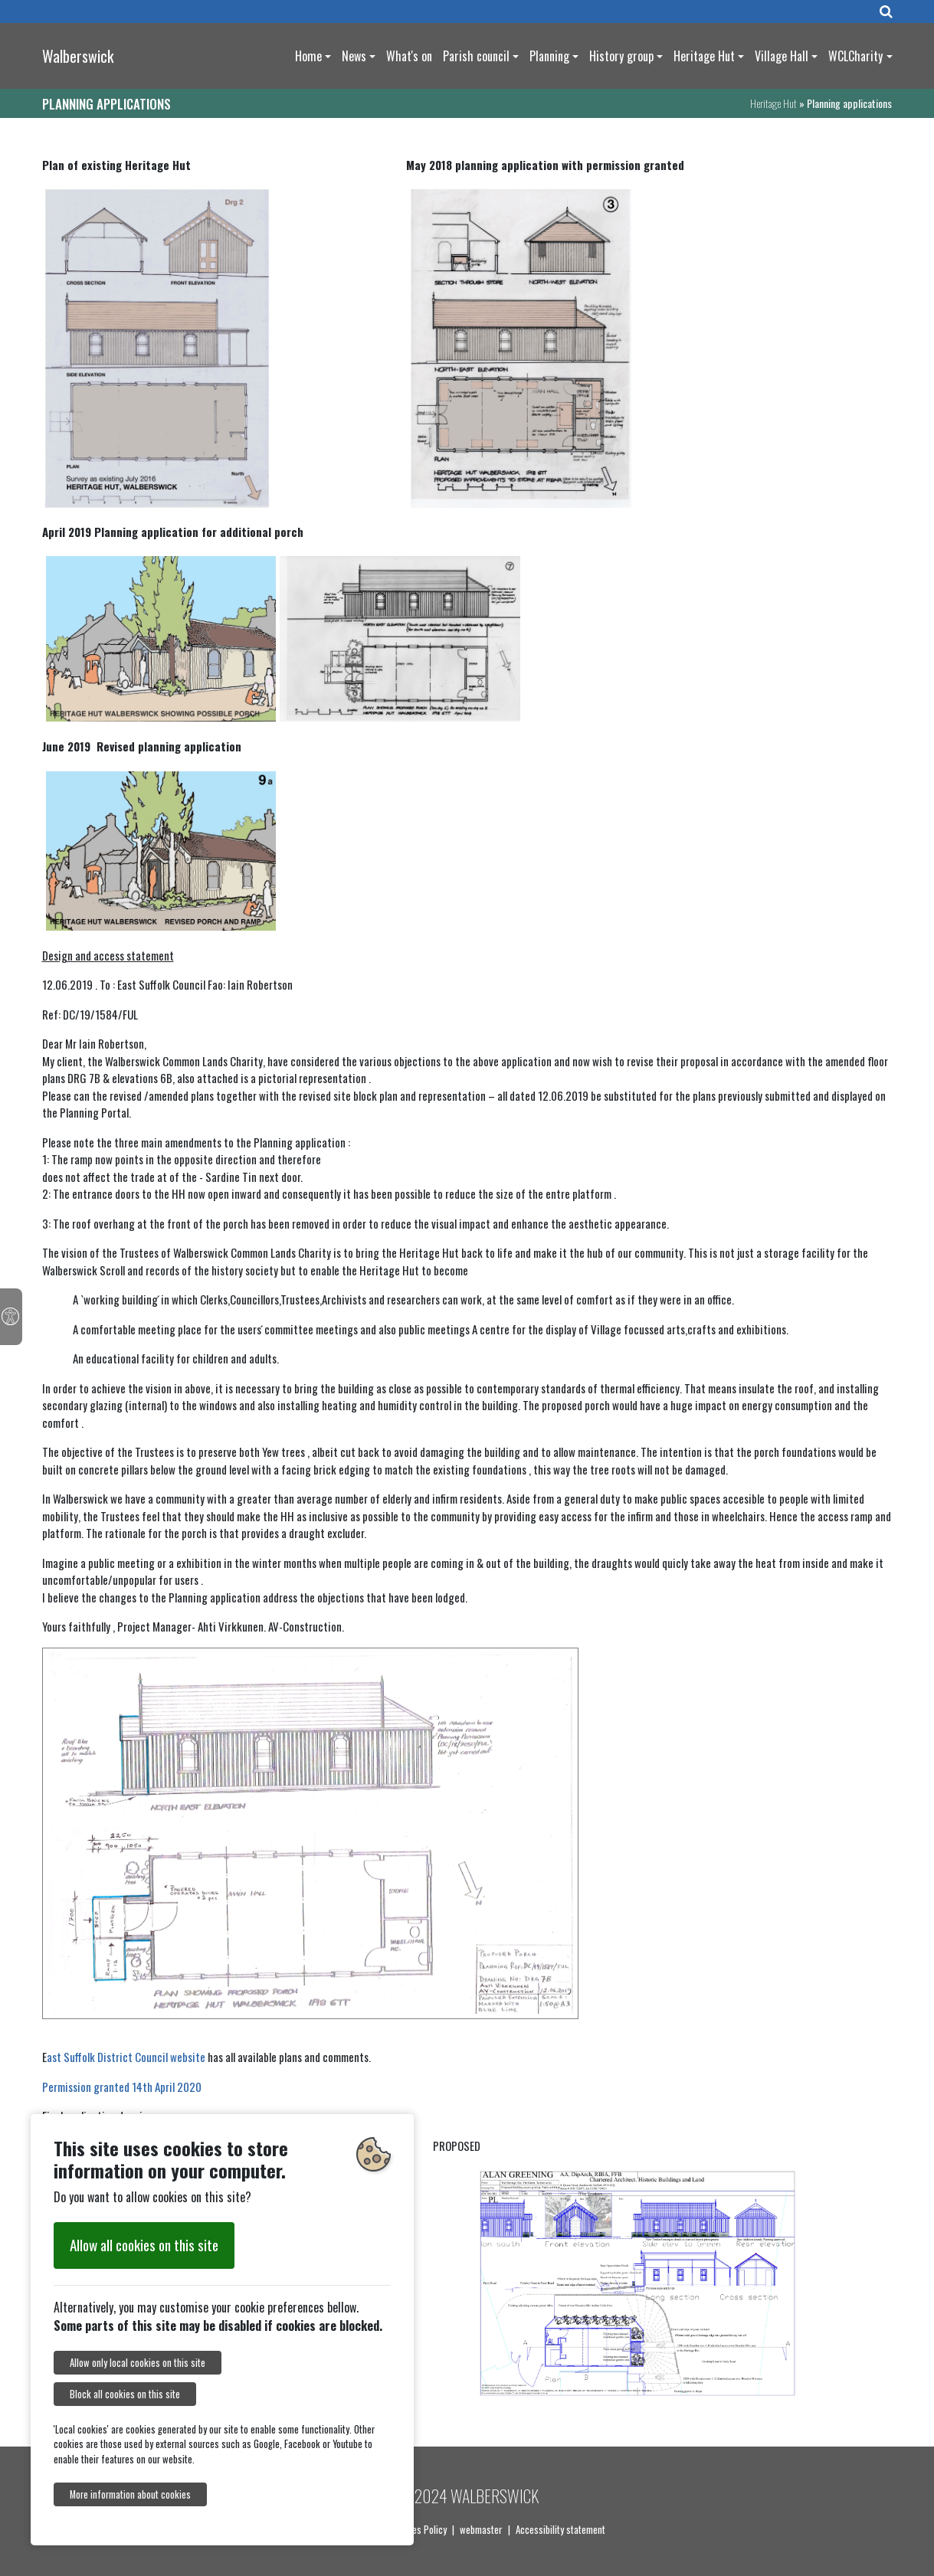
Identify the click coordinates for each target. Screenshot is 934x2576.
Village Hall (781, 56)
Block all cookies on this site (125, 2394)
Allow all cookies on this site (144, 2245)
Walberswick (77, 55)
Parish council (476, 56)
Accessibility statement (560, 2529)
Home (308, 56)
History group (621, 56)
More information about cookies (130, 2494)
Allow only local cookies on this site (137, 2362)
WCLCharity (855, 56)
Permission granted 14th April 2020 (122, 2086)
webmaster (481, 2529)
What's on (409, 56)
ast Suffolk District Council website (126, 2056)
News (354, 56)
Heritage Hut (704, 56)
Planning (549, 56)
